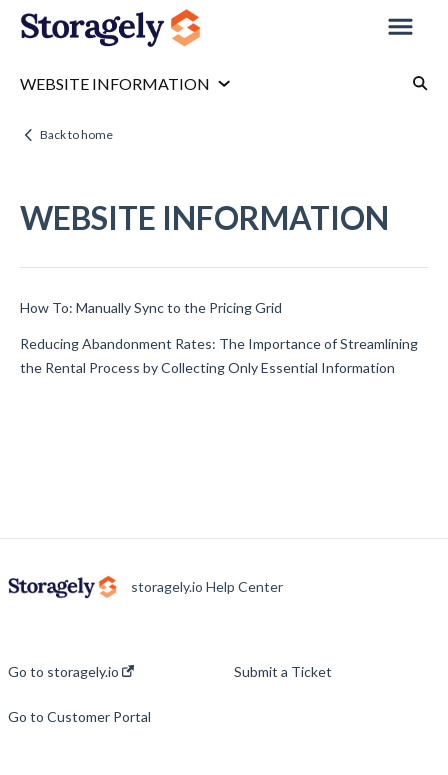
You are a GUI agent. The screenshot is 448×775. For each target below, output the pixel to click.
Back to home (76, 134)
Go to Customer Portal (79, 717)
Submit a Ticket (283, 672)
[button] (400, 28)
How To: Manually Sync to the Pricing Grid (151, 307)
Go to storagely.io (71, 672)
